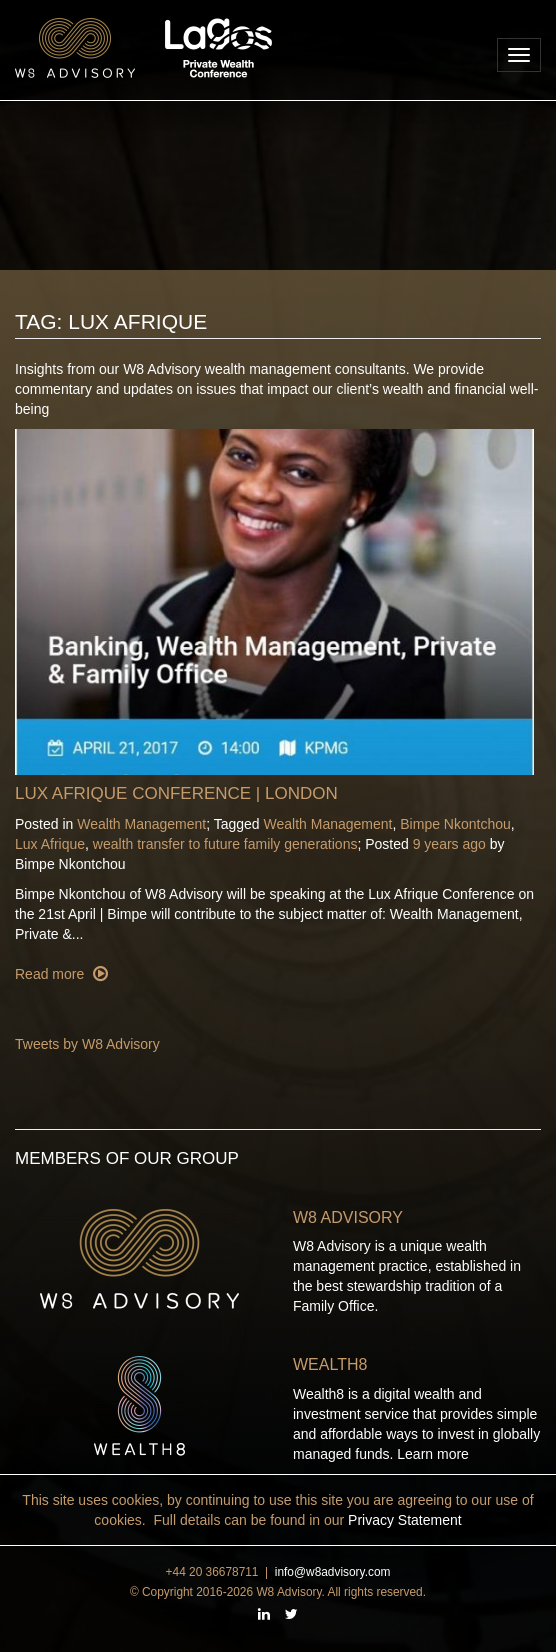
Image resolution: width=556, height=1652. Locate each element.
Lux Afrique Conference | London (176, 793)
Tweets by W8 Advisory (87, 1044)
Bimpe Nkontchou (455, 824)
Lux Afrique (50, 844)
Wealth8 (330, 1364)
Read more (51, 974)
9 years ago (449, 844)
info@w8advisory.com (333, 1572)
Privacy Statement (405, 1520)
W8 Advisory (348, 1217)
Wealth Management (141, 824)
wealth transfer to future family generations (225, 844)
